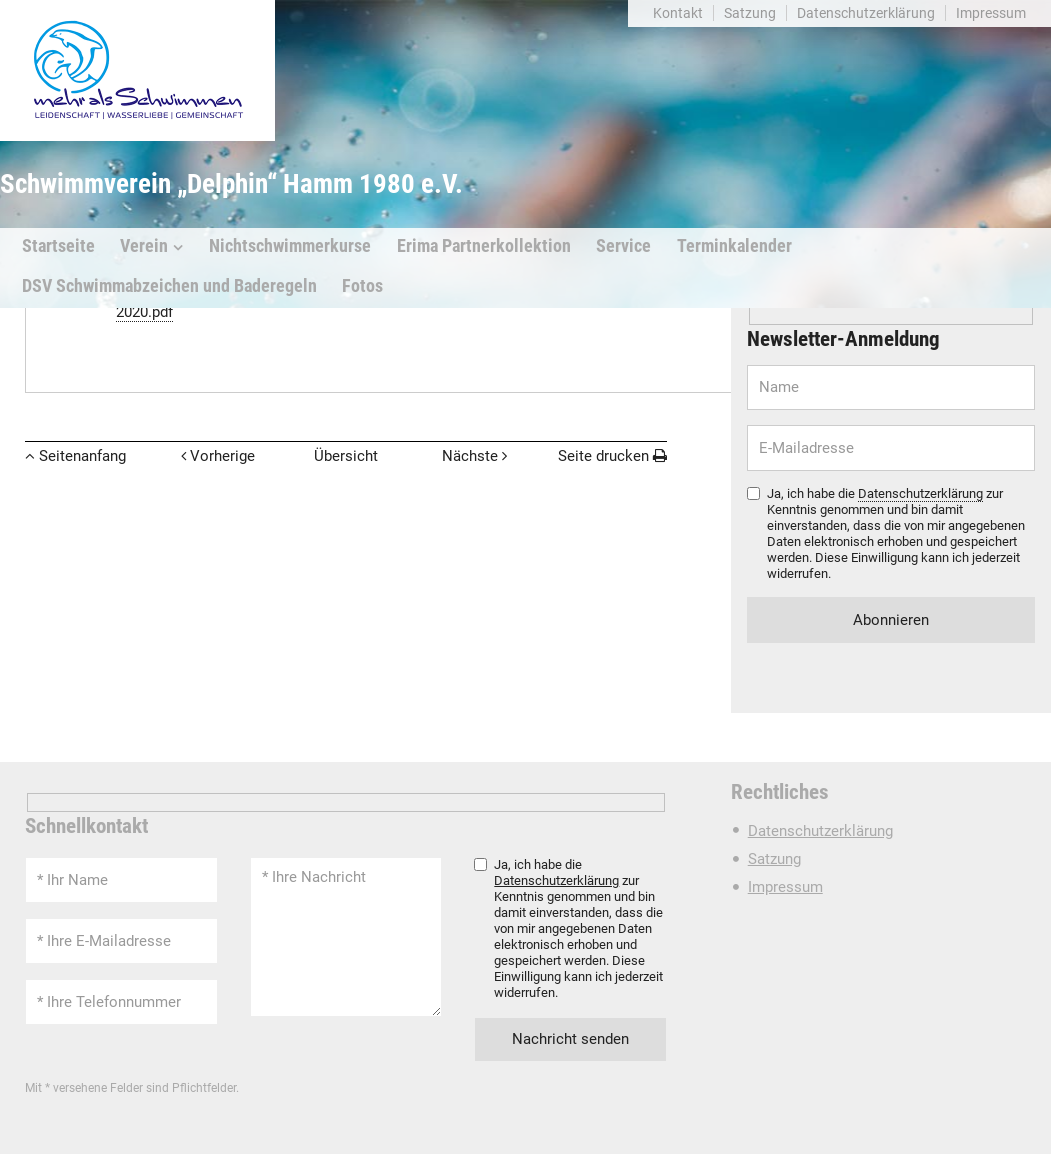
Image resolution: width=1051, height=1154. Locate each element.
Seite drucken (603, 456)
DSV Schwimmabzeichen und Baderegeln (169, 286)
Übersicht (346, 456)
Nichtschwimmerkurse (290, 246)
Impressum (991, 13)
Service (623, 246)
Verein (144, 246)
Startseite (58, 246)
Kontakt (678, 13)
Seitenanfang (82, 456)
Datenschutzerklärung (866, 13)
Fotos (362, 286)
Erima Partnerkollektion (484, 246)
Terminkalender (734, 246)
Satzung (750, 13)
